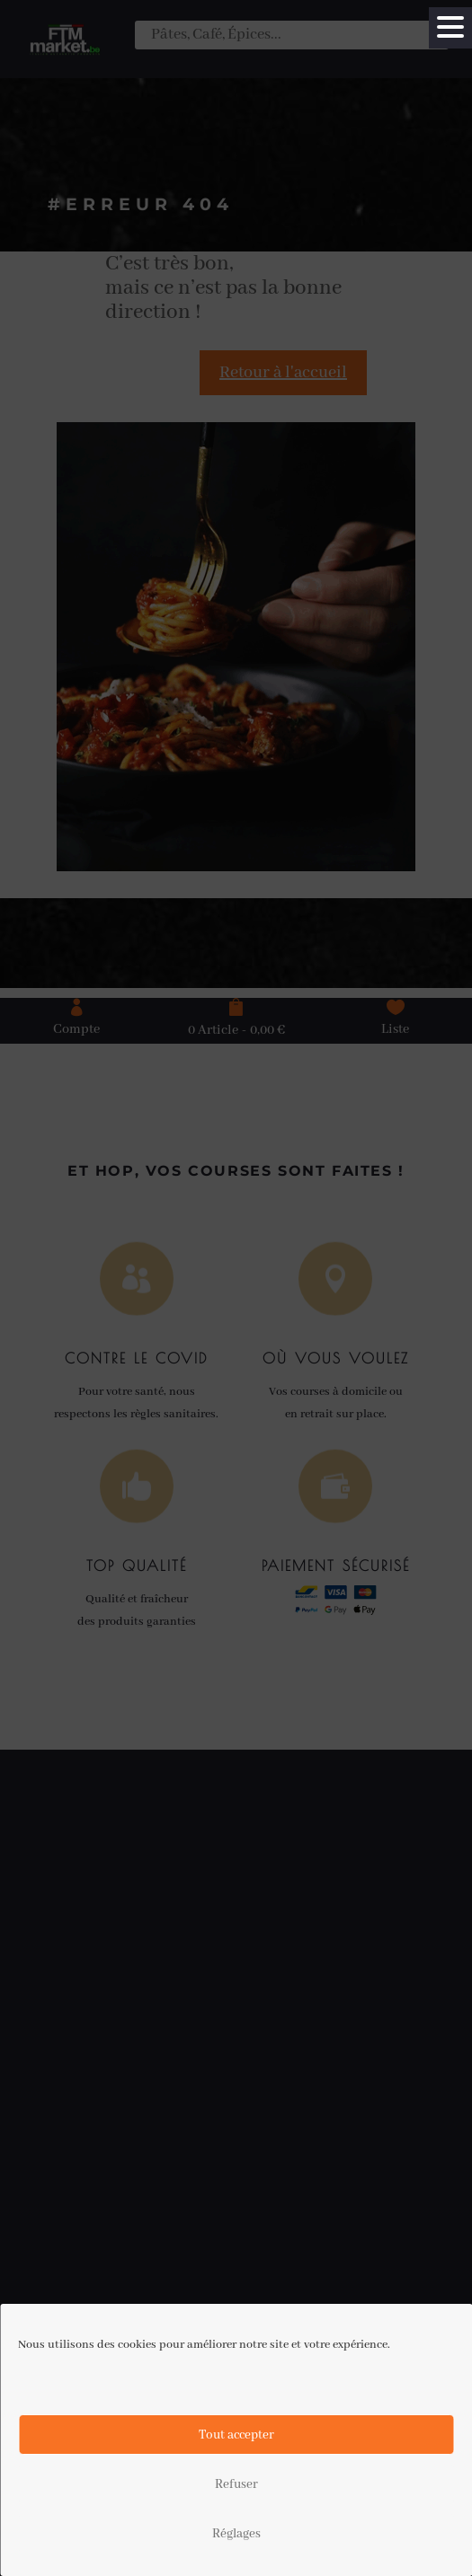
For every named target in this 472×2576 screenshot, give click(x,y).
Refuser (236, 2484)
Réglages (236, 2534)
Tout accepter (236, 2435)
